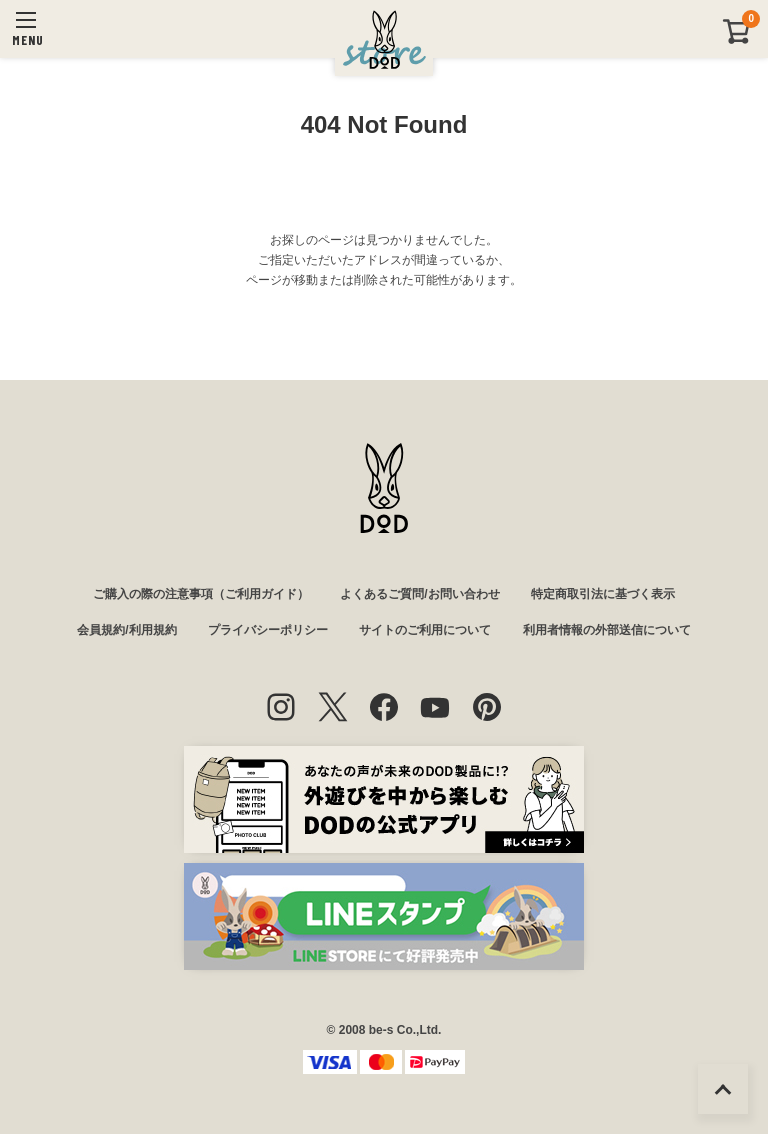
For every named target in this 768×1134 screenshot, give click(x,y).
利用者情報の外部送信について (607, 630)
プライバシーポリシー (268, 630)
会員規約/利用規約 (126, 630)
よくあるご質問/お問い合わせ (419, 594)
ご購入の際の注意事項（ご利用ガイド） (201, 594)
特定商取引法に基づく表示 (603, 594)
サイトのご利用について (425, 630)
